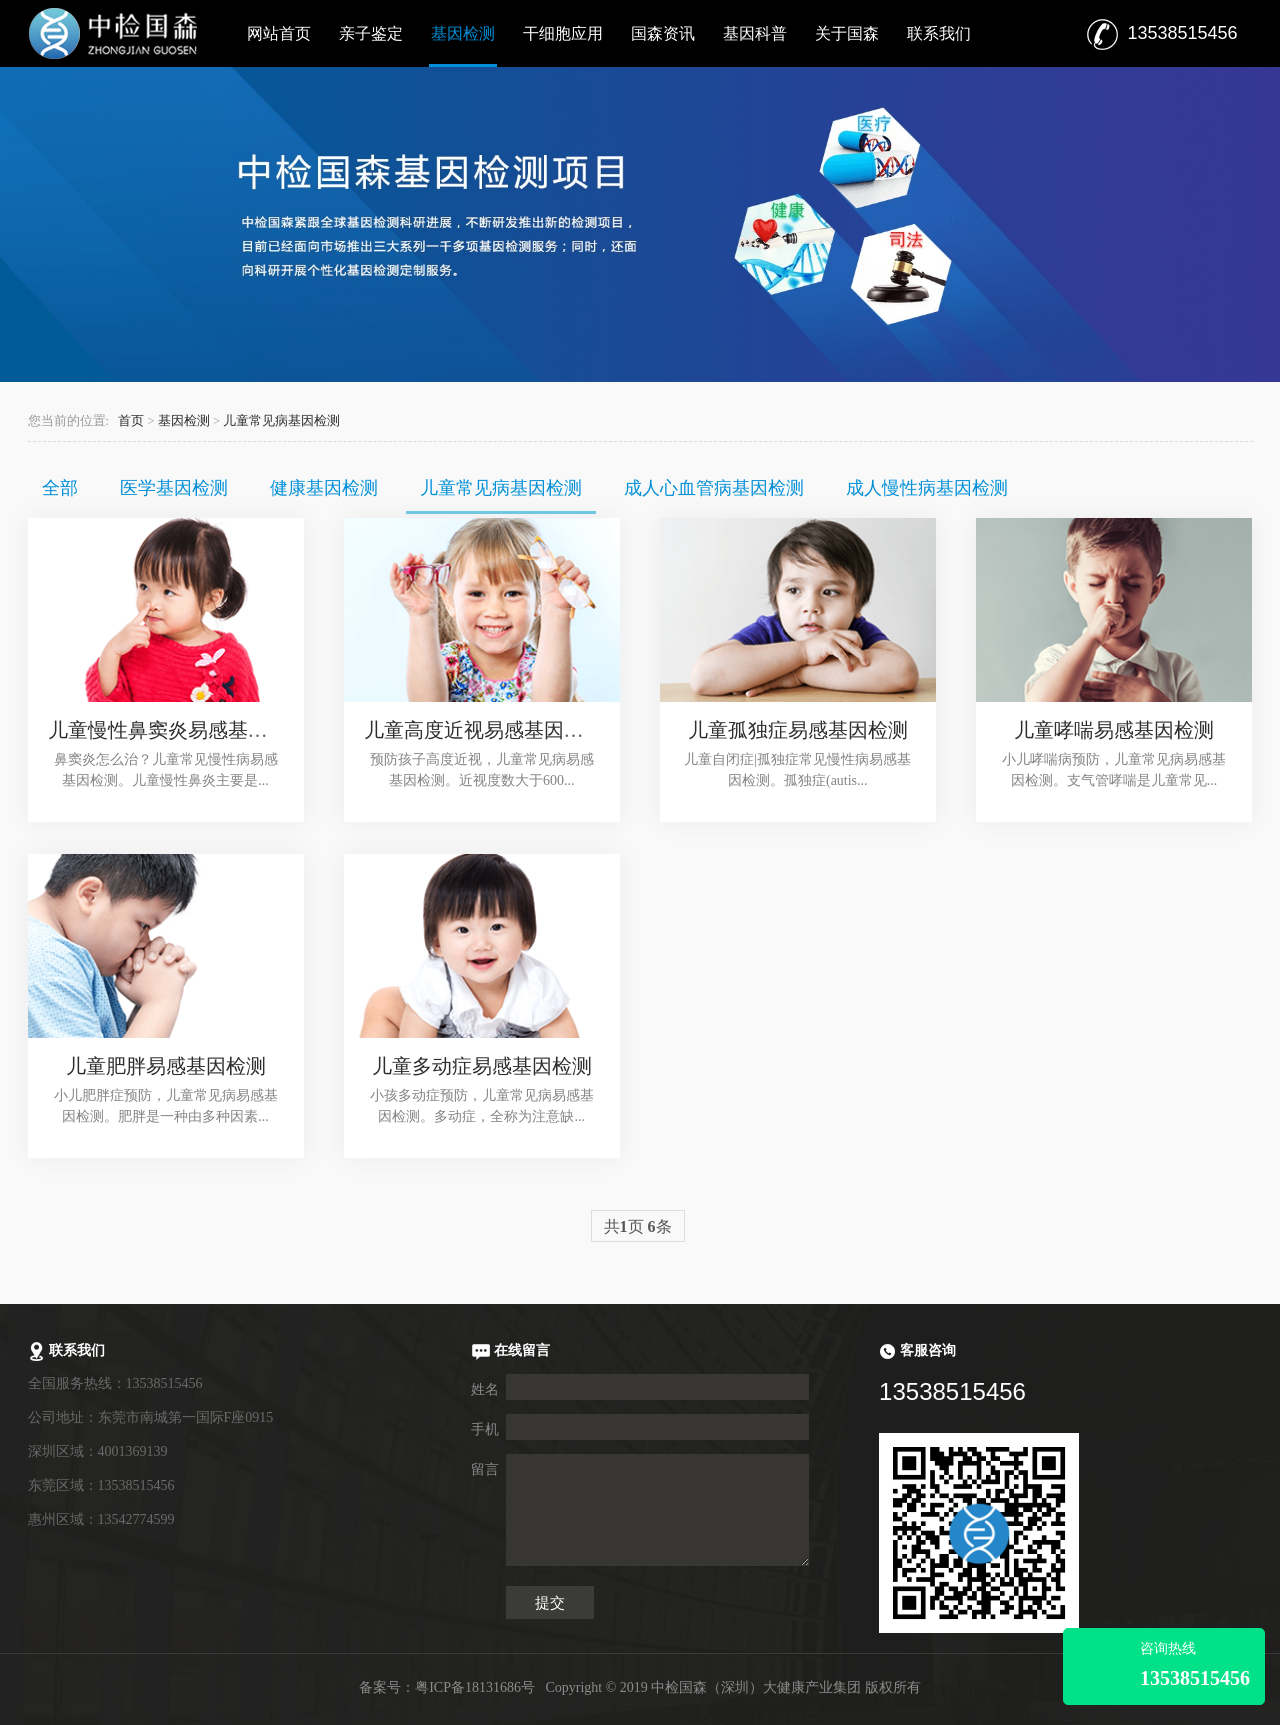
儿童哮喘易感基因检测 (1114, 730)
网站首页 (279, 33)
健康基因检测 (324, 488)
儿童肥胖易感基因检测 (166, 1066)
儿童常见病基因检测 (281, 421)
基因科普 (755, 33)
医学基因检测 (174, 488)
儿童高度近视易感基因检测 (484, 730)
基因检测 (463, 33)
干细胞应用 (563, 33)
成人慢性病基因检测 (927, 488)
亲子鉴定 (371, 33)
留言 (485, 1469)
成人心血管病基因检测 (714, 488)
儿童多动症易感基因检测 (482, 1066)
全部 (60, 488)
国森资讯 (663, 33)
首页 (131, 421)
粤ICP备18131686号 (475, 1687)
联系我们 (939, 33)
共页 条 (638, 1226)
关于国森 (847, 33)
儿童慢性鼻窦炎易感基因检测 (178, 730)
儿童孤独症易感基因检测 (798, 730)
